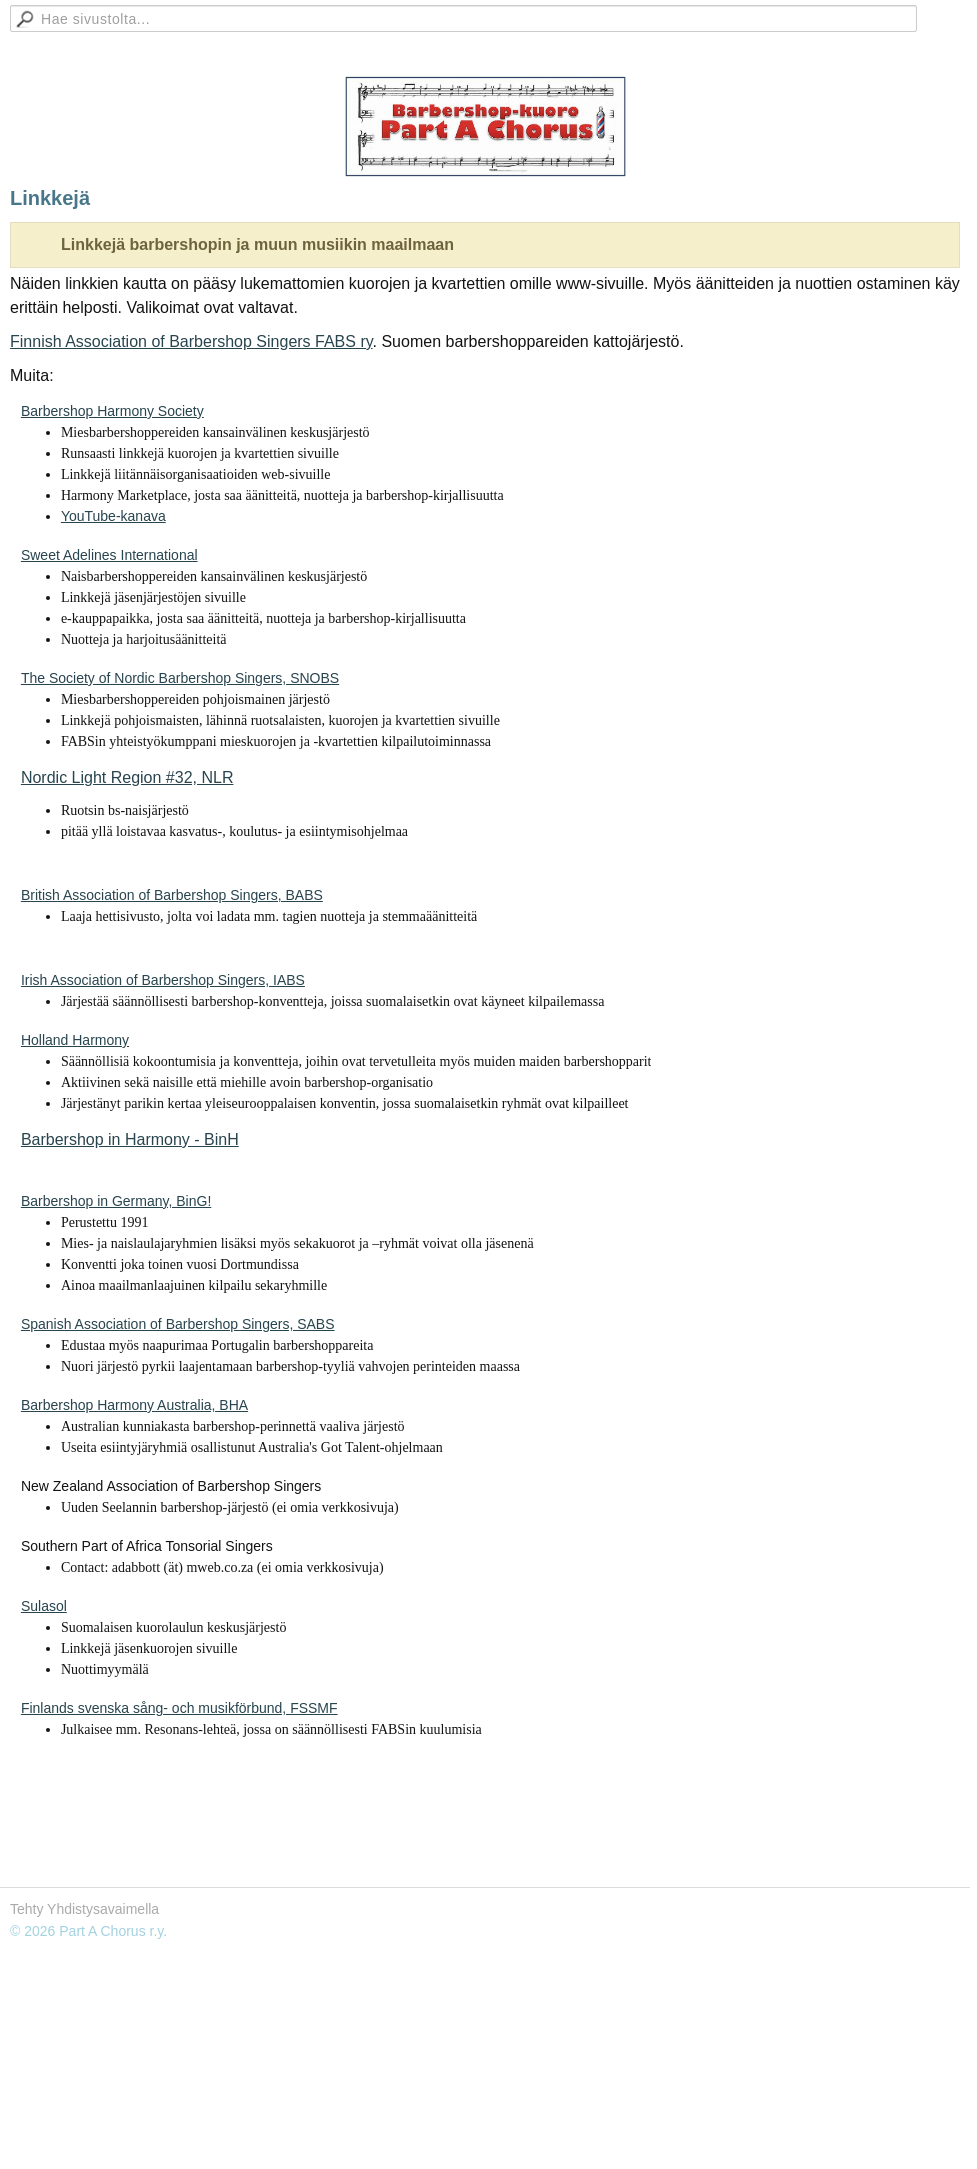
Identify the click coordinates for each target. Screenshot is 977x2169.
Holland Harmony (75, 1040)
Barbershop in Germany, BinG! (116, 1201)
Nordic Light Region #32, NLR (127, 777)
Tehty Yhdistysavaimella (84, 1909)
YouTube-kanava (113, 516)
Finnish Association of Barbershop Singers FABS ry (191, 341)
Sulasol (44, 1606)
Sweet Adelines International (109, 555)
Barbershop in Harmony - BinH (130, 1139)
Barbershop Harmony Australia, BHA (134, 1405)
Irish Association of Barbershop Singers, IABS (163, 980)
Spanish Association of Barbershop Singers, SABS (178, 1324)
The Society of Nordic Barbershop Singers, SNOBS (180, 678)
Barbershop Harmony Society (112, 411)
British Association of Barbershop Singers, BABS (172, 895)
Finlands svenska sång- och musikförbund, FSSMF (179, 1708)
